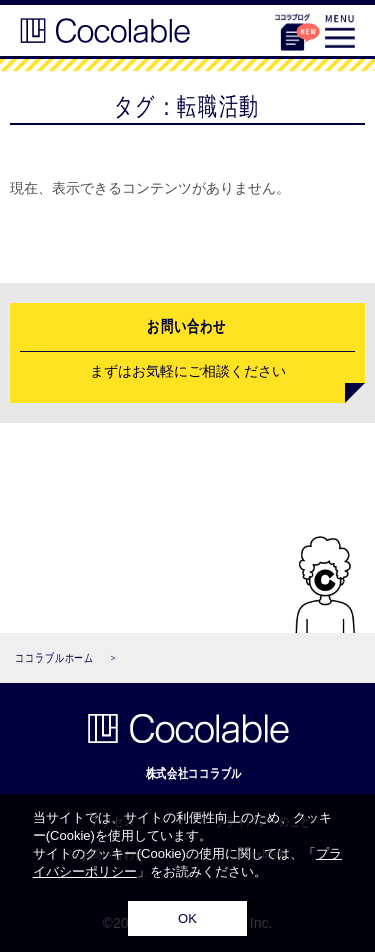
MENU (340, 31)
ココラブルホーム (54, 658)
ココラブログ (292, 28)
